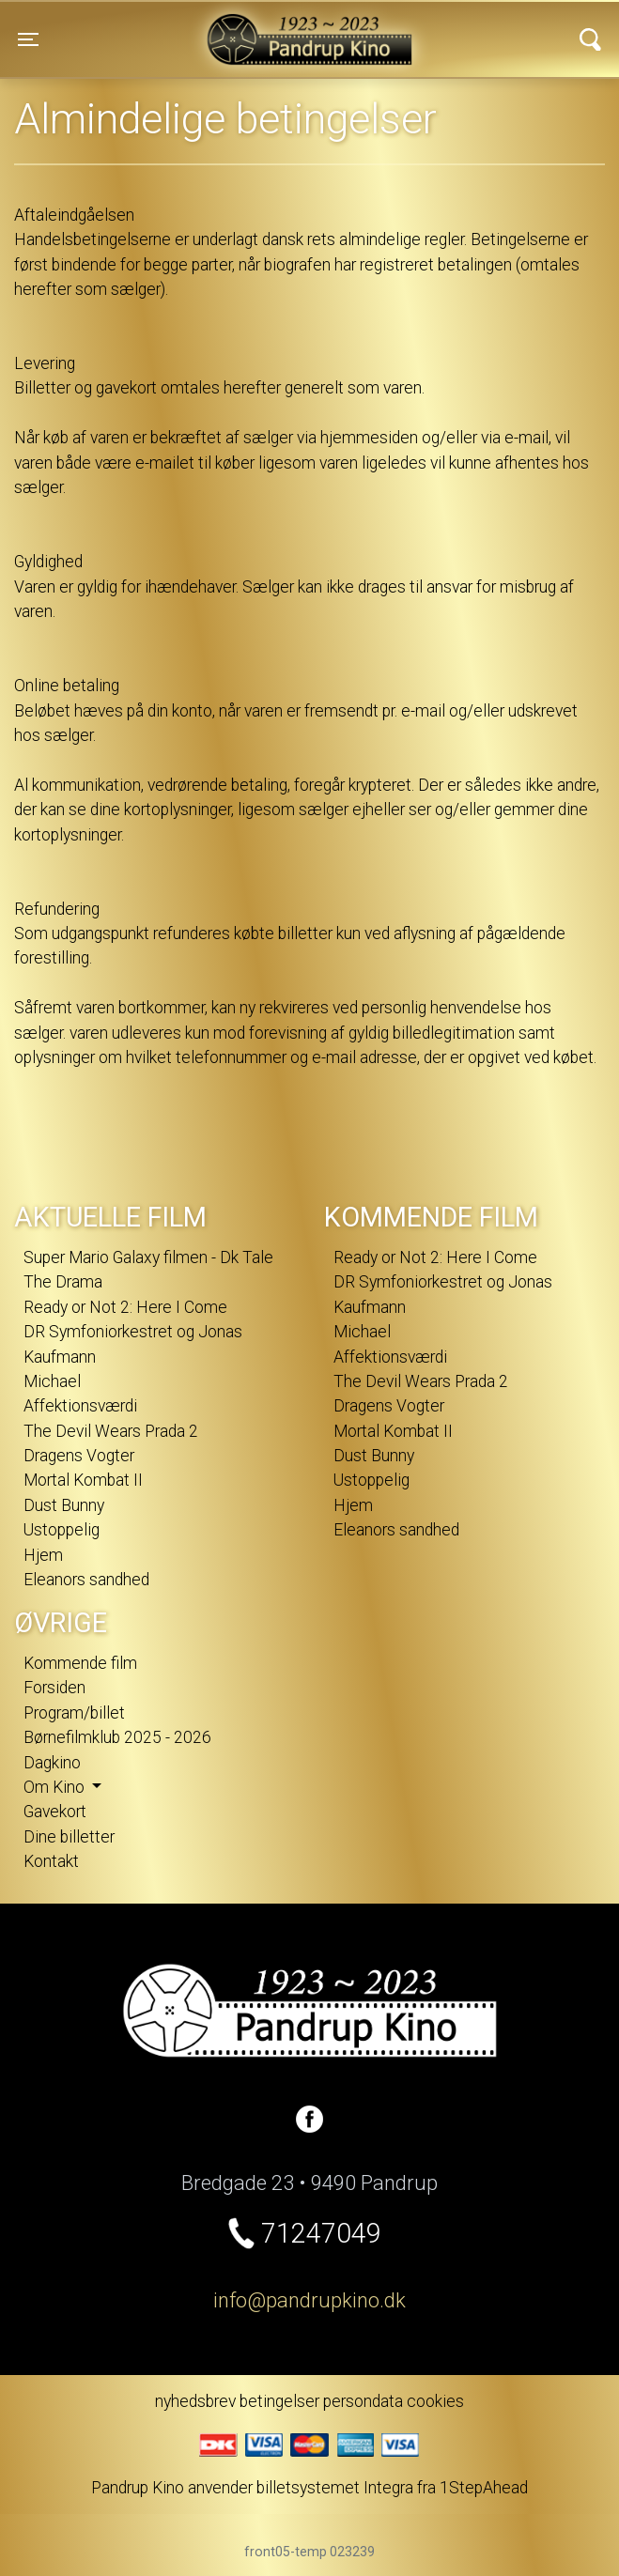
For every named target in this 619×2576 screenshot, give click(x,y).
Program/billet (74, 1713)
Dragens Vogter (78, 1455)
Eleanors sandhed (86, 1579)
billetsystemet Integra (334, 2487)
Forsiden (54, 1687)
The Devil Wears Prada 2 (110, 1431)
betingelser (279, 2401)
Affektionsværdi (80, 1405)
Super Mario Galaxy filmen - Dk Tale (148, 1257)
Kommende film (80, 1663)
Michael (52, 1381)
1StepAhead (484, 2487)
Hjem (43, 1555)
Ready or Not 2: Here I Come (125, 1307)
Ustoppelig (61, 1529)
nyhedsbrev (195, 2401)
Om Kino (55, 1787)
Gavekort (54, 1811)
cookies (435, 2401)
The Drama (62, 1282)
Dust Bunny (63, 1505)
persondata (363, 2401)
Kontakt (51, 1861)
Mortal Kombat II (83, 1480)
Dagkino (52, 1762)
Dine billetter (69, 1837)
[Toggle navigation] (28, 39)
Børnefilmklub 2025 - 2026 (117, 1737)
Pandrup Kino (184, 27)
